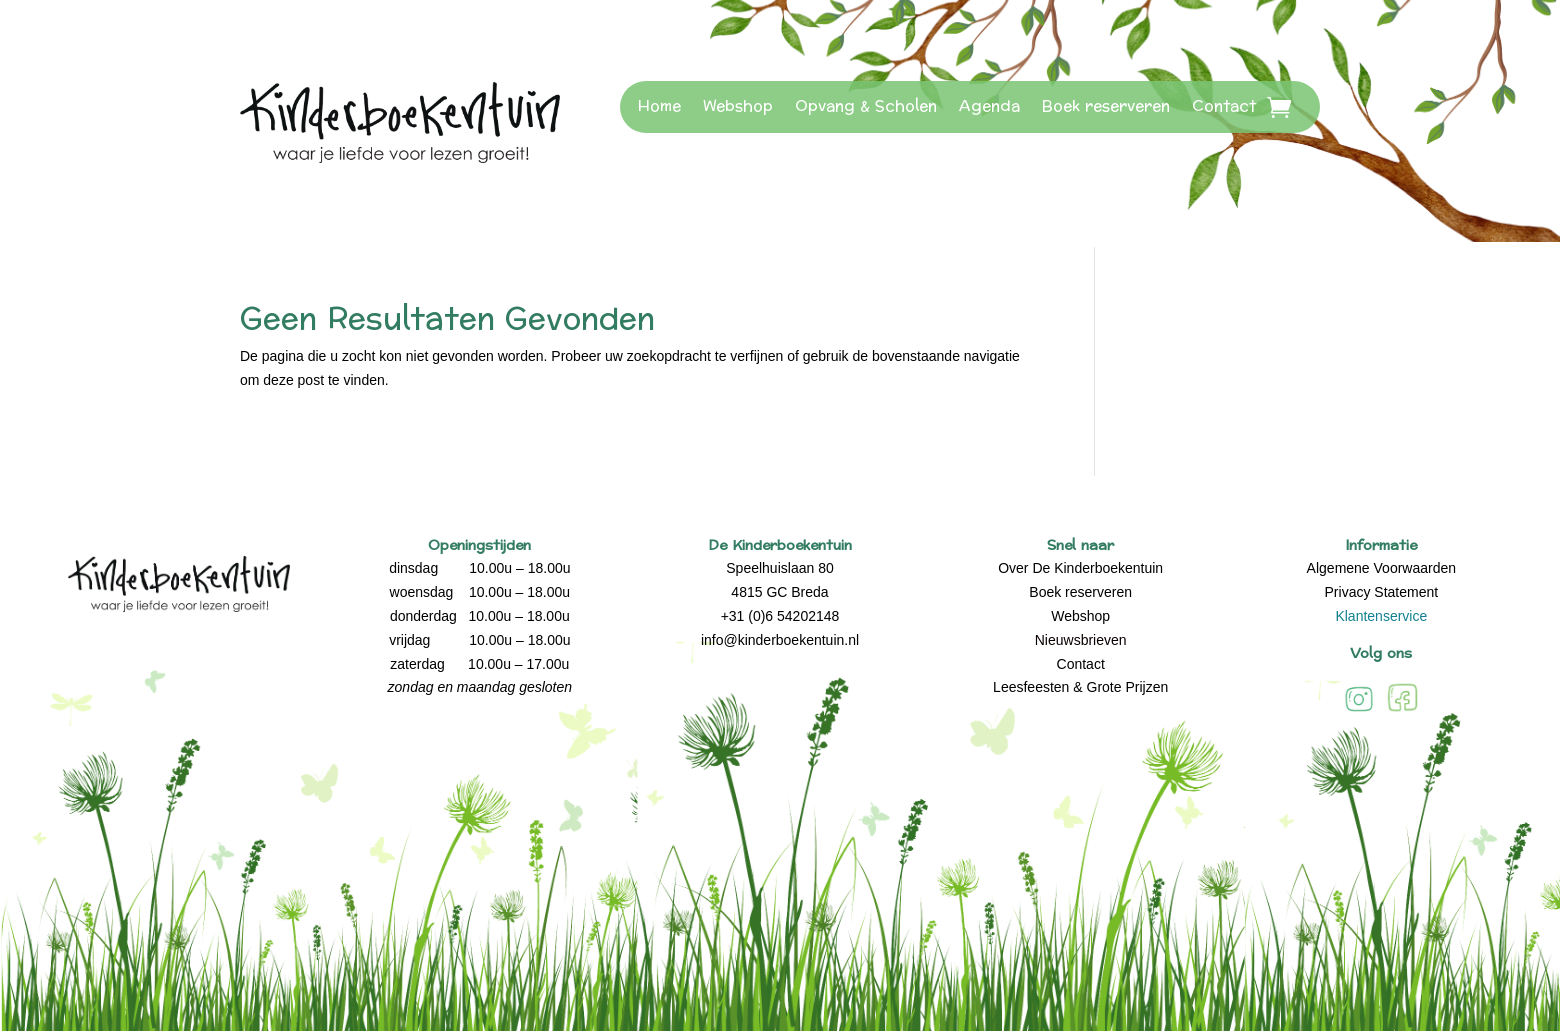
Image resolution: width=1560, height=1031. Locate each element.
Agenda (989, 106)
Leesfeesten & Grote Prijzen (1080, 687)
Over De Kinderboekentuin (1080, 568)
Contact (1224, 106)
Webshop (738, 106)
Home (659, 106)
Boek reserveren (1106, 106)
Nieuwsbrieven (1081, 640)
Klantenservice (1381, 616)
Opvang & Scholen (866, 106)
